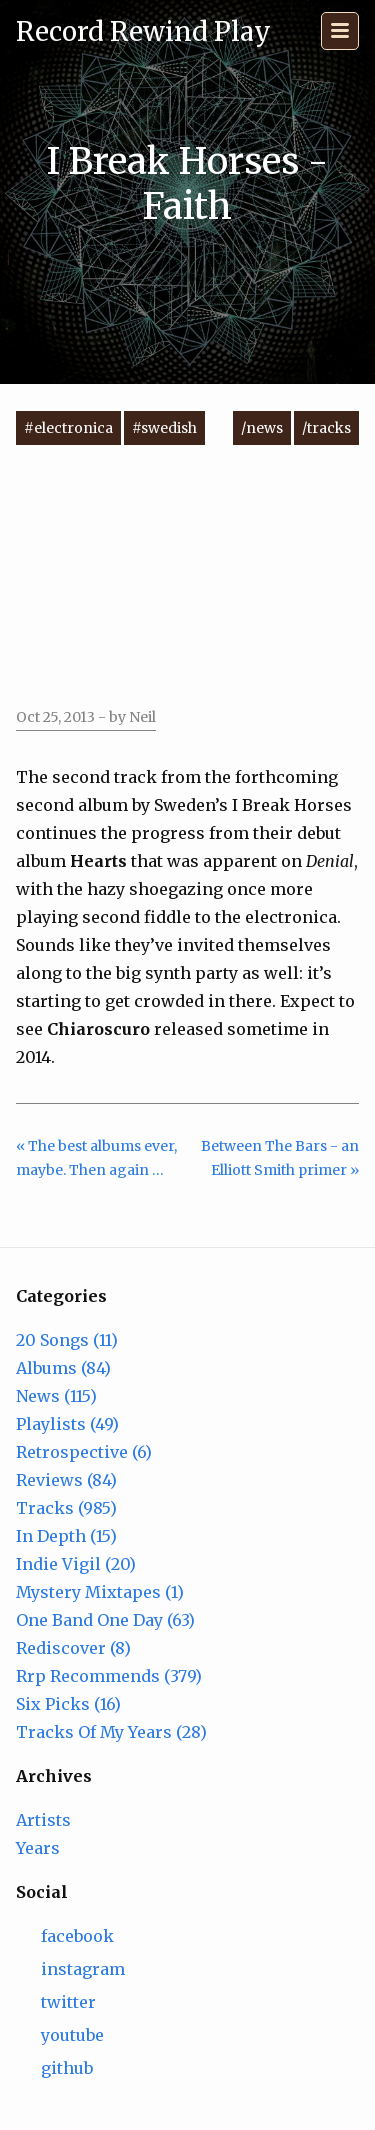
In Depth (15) (66, 1536)
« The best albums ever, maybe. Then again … (96, 1158)
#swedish (164, 428)
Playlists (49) (67, 1424)
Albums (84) (63, 1368)
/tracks (326, 428)
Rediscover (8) (73, 1648)
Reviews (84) (66, 1480)
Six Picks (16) (68, 1704)
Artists (43, 1820)
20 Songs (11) (67, 1340)
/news (262, 428)
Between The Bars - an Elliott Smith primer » (280, 1158)
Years (38, 1848)
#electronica (68, 428)
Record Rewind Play (143, 31)
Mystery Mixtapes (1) (100, 1592)
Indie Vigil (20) (76, 1564)
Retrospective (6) (84, 1452)
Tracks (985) (66, 1508)
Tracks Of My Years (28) (111, 1732)
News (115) (56, 1396)
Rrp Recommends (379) (109, 1676)
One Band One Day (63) (105, 1620)
